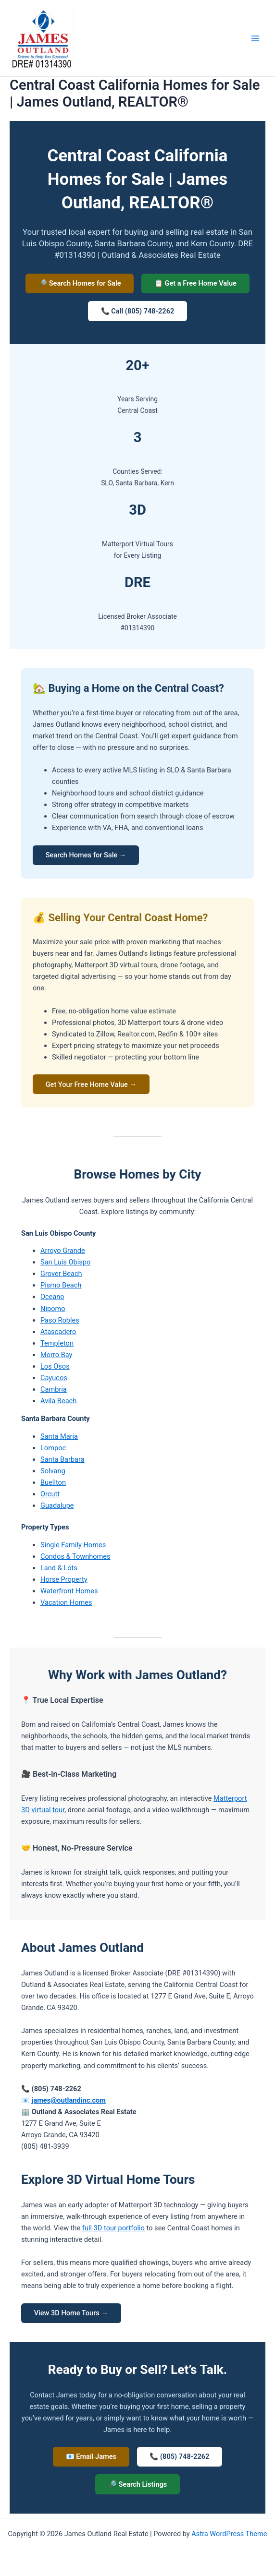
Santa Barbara (62, 1461)
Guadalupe (57, 1508)
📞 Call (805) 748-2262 (138, 312)
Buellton (53, 1485)
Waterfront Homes (69, 1593)
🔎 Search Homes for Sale (79, 283)
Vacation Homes (66, 1605)
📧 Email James (90, 2460)
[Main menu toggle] (255, 38)
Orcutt (50, 1496)
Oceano (52, 1299)
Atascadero (58, 1334)
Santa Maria (59, 1438)
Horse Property (64, 1581)
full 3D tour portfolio (113, 2231)
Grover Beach (61, 1276)
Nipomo (52, 1311)
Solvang (52, 1473)
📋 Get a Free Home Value (196, 283)
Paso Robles (59, 1322)
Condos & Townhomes (75, 1558)
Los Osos (55, 1368)
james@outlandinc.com (69, 2102)
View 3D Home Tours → (72, 2315)
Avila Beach (58, 1403)
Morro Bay (56, 1357)
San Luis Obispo (65, 1265)
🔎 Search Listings (137, 2488)
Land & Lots (58, 1570)
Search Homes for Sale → (86, 856)
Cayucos (53, 1380)
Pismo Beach (60, 1288)
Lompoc (53, 1450)
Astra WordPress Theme (229, 2533)
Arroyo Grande (62, 1253)
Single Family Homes (73, 1547)
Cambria (53, 1391)
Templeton (57, 1345)
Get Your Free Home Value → (91, 1086)
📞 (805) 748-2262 (180, 2460)
